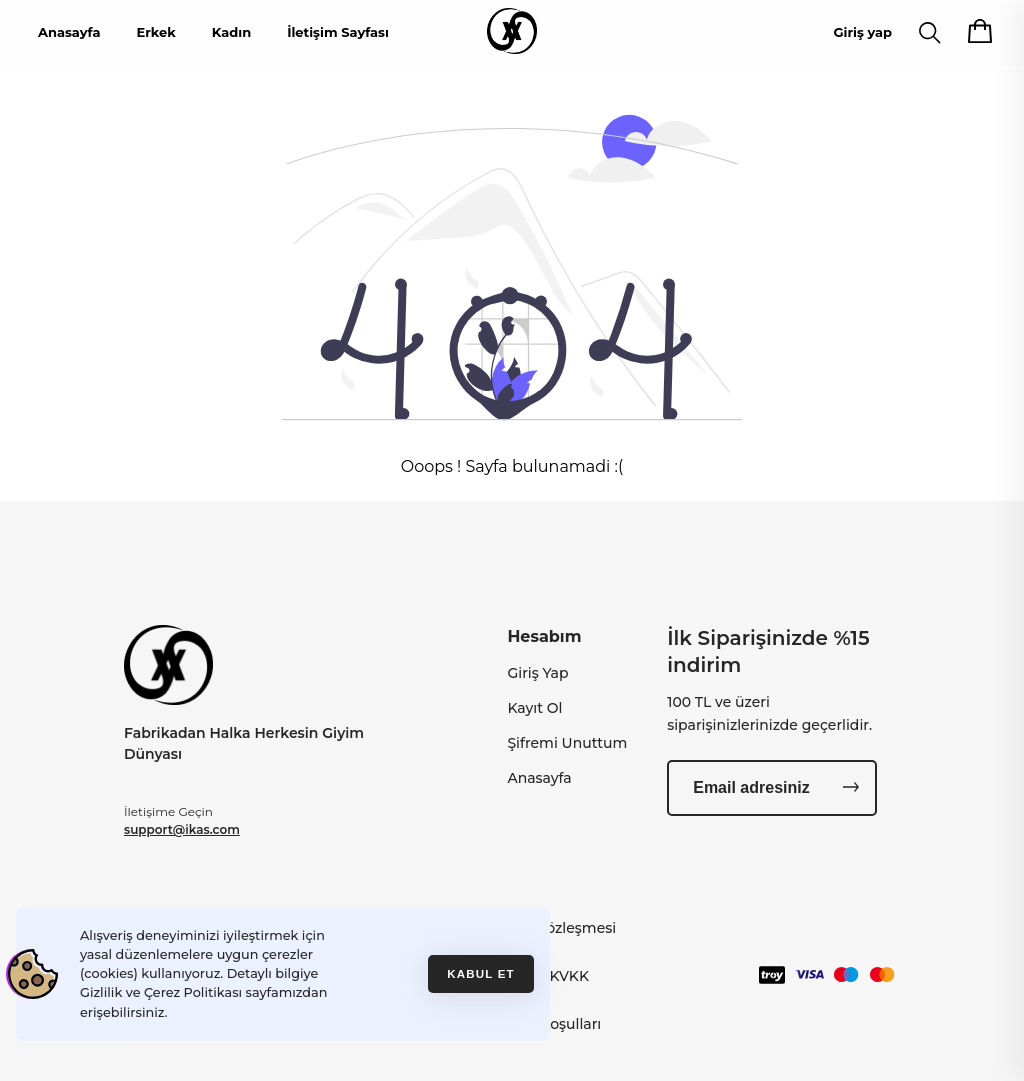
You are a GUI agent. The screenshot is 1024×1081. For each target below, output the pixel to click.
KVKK (569, 976)
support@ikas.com (182, 829)
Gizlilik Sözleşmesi (552, 928)
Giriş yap (863, 32)
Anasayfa (69, 32)
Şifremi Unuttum (567, 743)
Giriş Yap (537, 673)
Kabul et (481, 973)
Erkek (155, 32)
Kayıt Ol (534, 708)
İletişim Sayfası (338, 32)
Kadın (231, 32)
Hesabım (544, 636)
